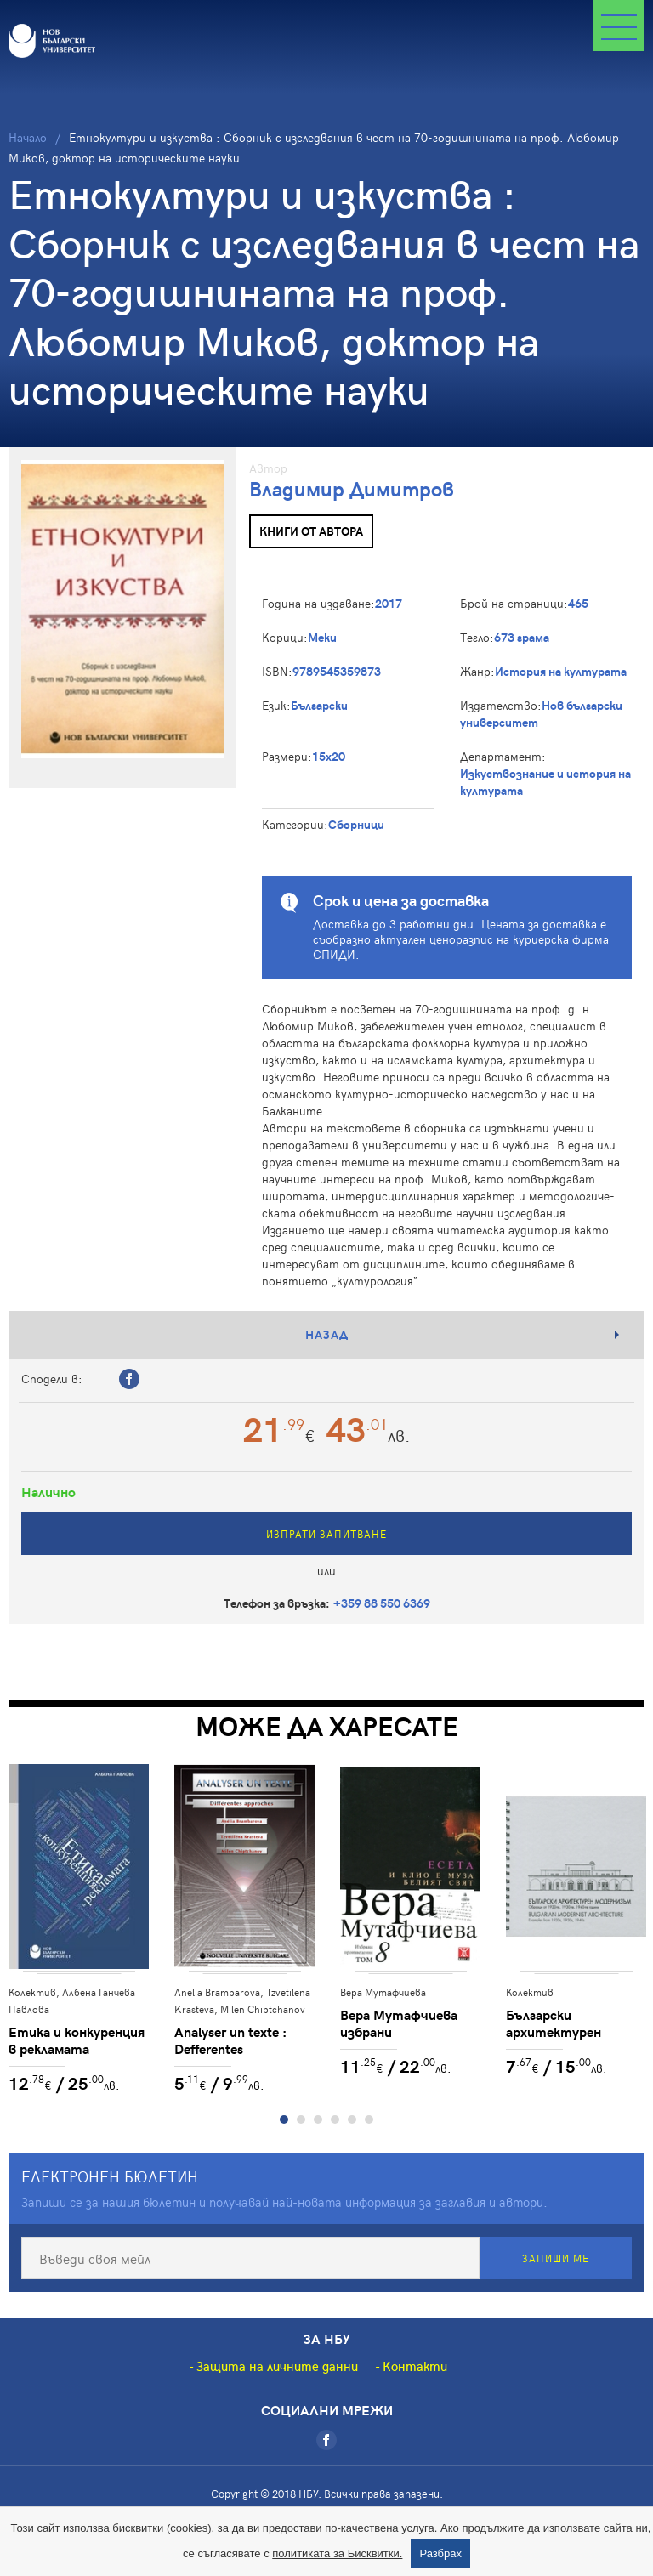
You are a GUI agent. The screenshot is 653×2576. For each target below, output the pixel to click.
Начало (28, 137)
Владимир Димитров (351, 488)
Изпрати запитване (326, 1533)
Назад (327, 1334)
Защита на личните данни (277, 2366)
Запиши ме (555, 2258)
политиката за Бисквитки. (337, 2553)
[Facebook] (326, 2440)
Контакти (415, 2366)
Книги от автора (311, 531)
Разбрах (440, 2553)
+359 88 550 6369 (381, 1603)
